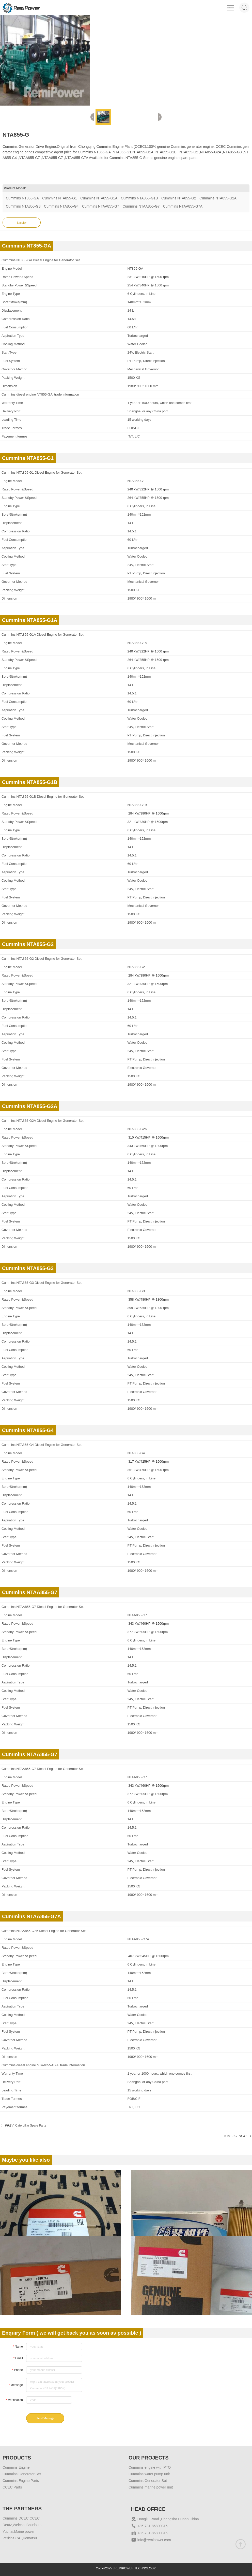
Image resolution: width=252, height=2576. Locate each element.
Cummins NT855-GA (22, 198)
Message (15, 2384)
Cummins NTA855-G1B (139, 198)
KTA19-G (230, 2136)
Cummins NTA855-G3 (23, 206)
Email (18, 2358)
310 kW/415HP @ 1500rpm (149, 1137)
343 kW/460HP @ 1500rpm (148, 1623)
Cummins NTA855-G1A (98, 198)
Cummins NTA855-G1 (59, 198)
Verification (14, 2400)
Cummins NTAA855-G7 (100, 206)
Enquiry (22, 222)
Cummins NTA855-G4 (61, 206)
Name (18, 2346)
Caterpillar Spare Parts (30, 2125)
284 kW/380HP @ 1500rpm (148, 813)
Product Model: (15, 188)
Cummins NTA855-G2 (178, 198)
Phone (17, 2369)
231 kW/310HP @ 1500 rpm (148, 277)
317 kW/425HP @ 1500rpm (148, 1461)
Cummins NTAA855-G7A (182, 206)
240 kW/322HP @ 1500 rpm (148, 489)
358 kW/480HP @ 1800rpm (148, 1299)
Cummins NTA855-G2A (218, 198)
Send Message (45, 2418)
